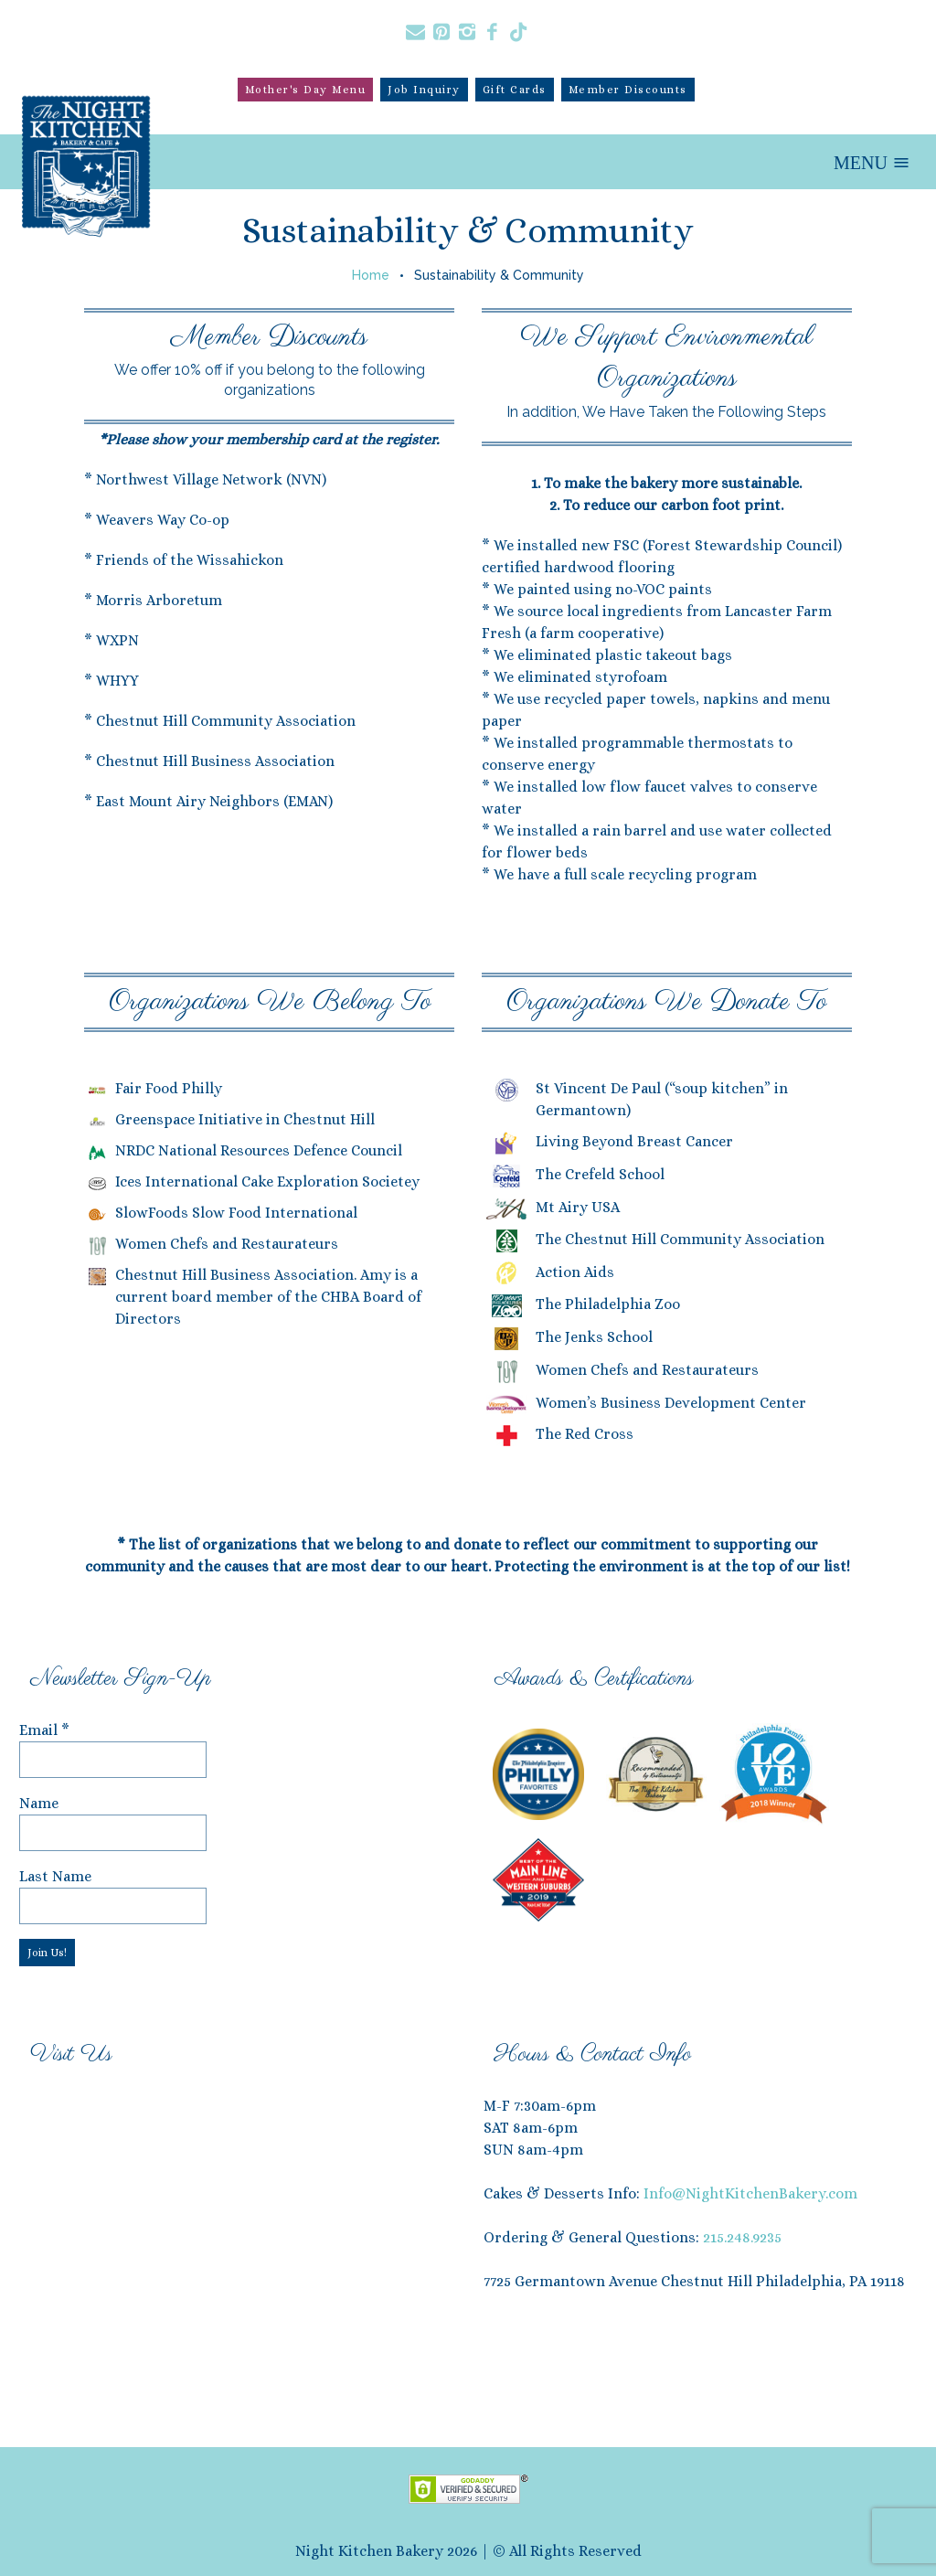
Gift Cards (515, 89)
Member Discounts (628, 89)
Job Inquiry (424, 89)
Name (38, 1803)
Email (44, 1730)
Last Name (55, 1876)
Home (370, 275)
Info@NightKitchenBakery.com (750, 2193)
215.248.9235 (742, 2237)
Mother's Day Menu (306, 89)
